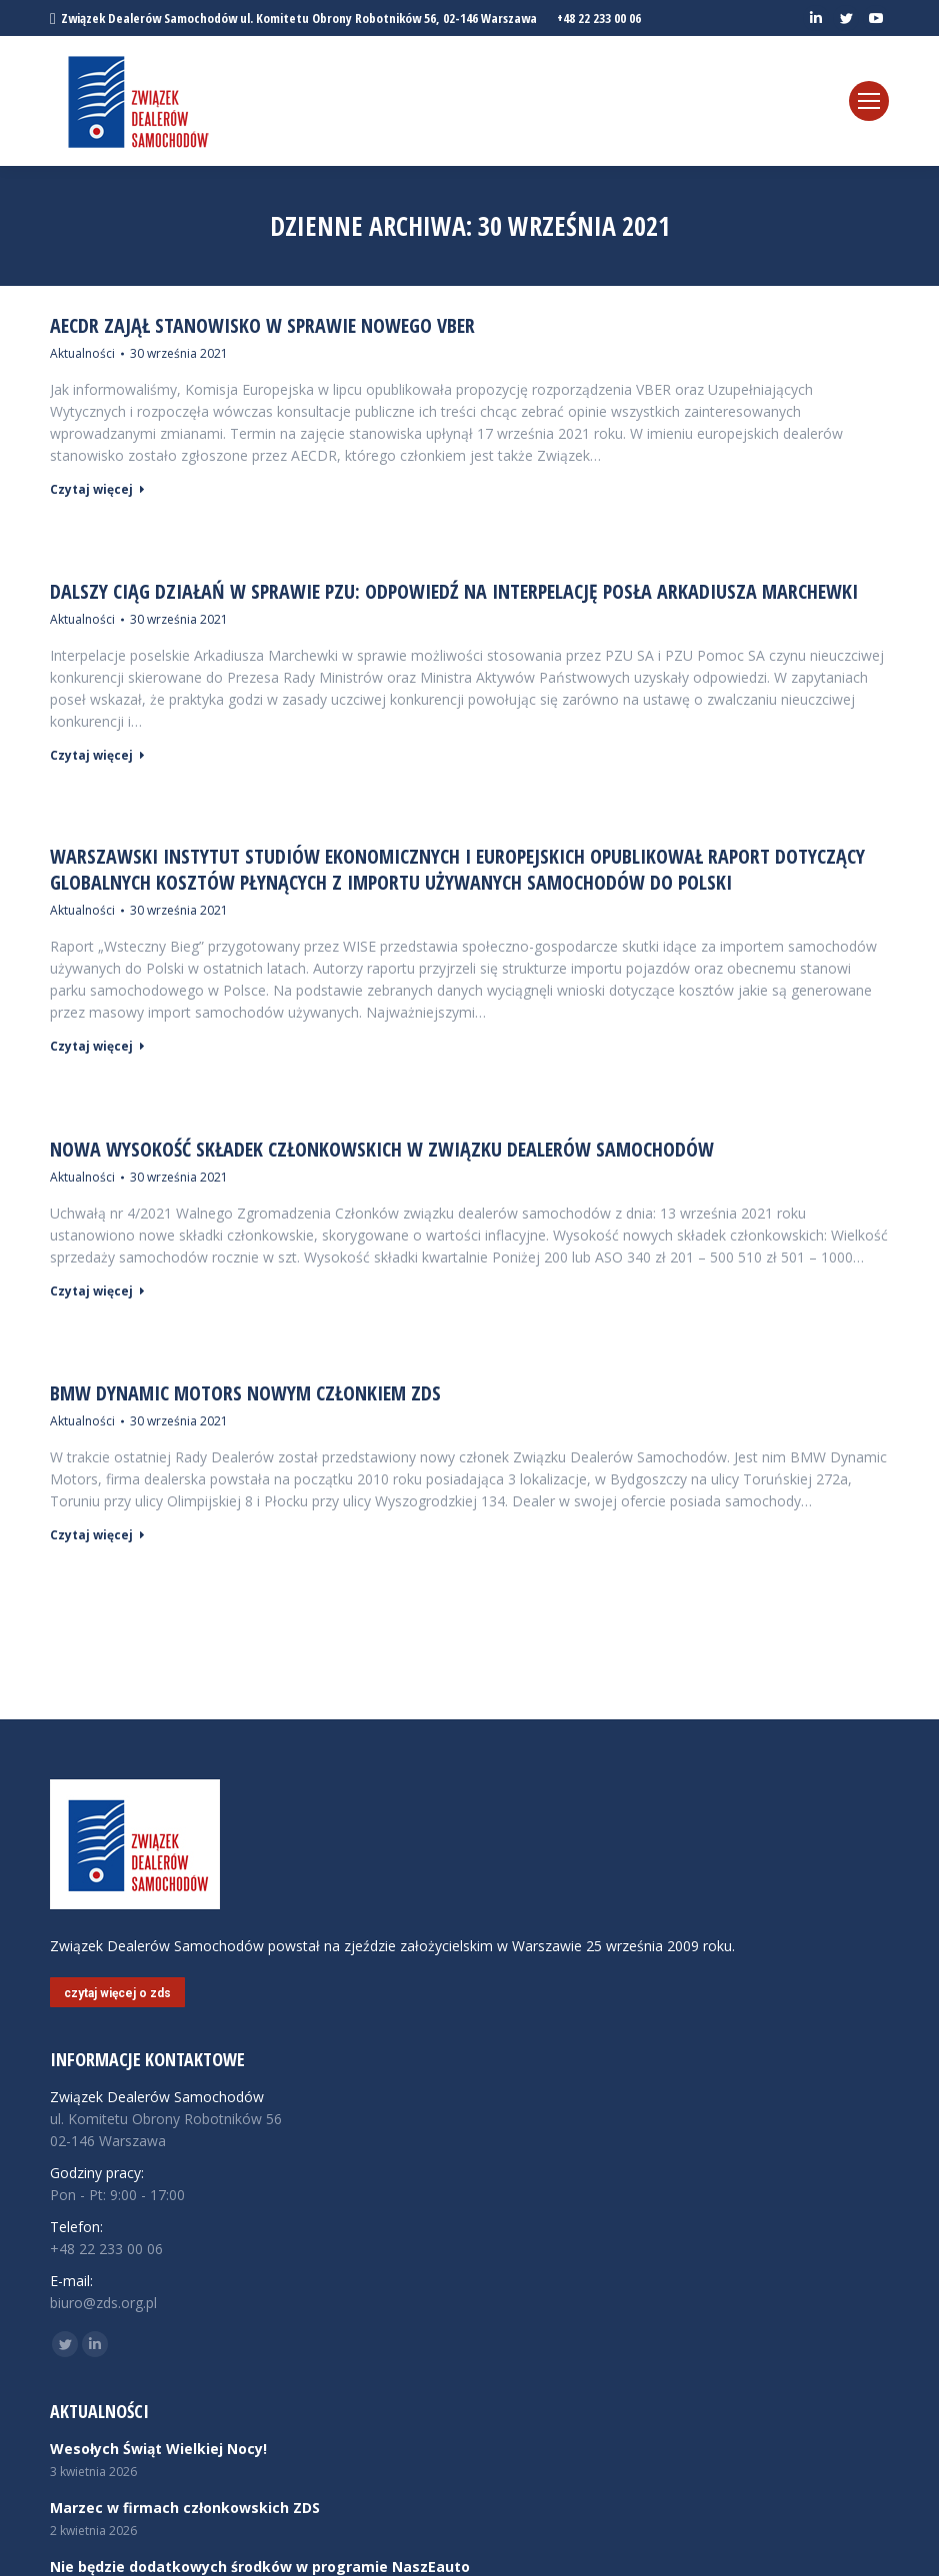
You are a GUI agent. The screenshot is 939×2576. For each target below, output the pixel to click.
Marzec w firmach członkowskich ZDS (185, 2507)
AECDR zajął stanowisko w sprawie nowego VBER (262, 326)
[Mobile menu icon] (869, 101)
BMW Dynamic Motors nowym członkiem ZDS (245, 1393)
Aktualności (82, 353)
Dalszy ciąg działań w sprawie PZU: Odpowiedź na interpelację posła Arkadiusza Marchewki (454, 592)
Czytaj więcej (97, 490)
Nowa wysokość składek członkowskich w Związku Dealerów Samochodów (382, 1150)
